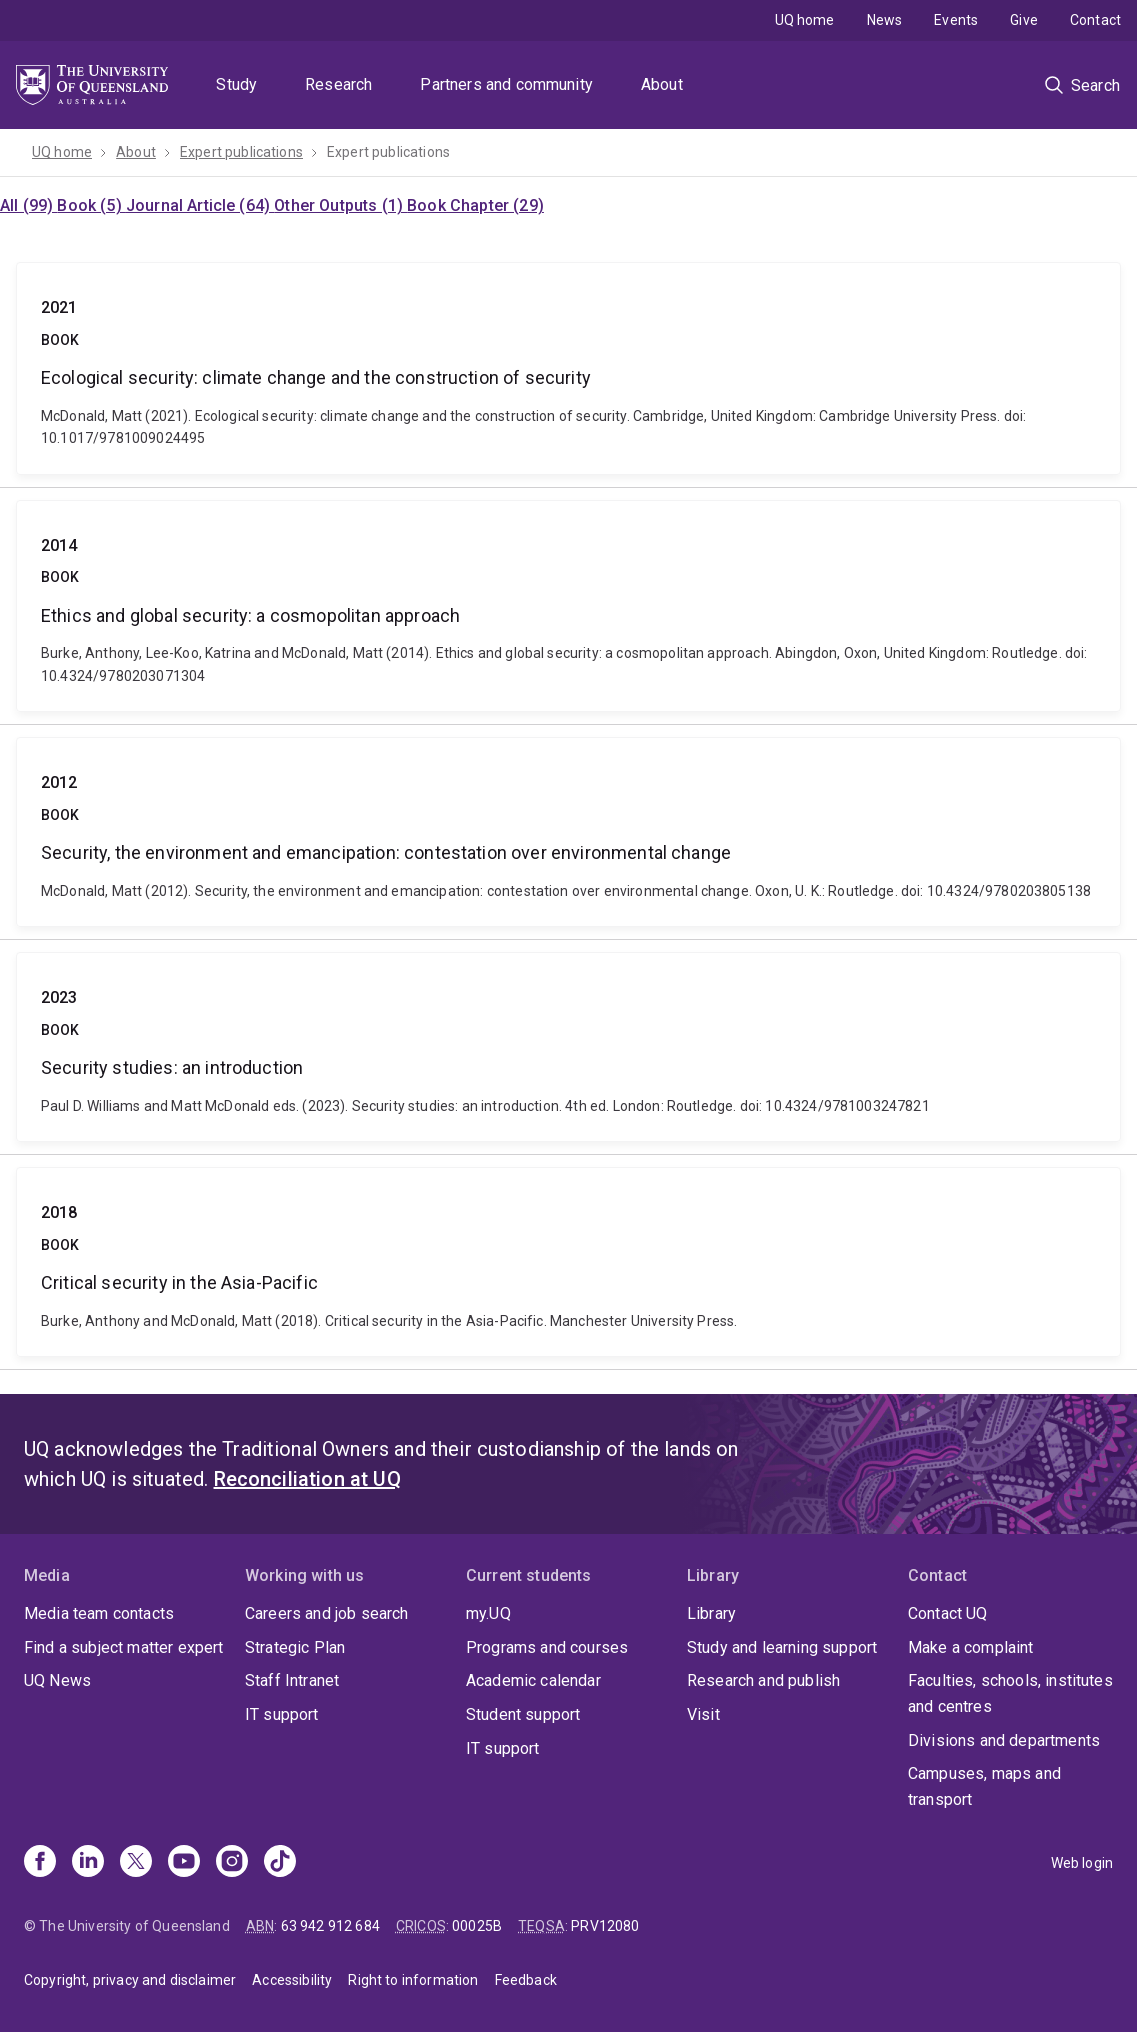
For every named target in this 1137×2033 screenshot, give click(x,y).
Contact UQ (948, 1613)
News (885, 20)
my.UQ (488, 1613)
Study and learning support (782, 1647)
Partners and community (506, 84)
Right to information (413, 1980)
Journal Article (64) (200, 205)
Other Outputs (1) (340, 205)
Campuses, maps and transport (984, 1786)
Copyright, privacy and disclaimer (130, 1980)
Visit (703, 1714)
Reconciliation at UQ (307, 1479)
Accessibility (292, 1980)
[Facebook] (40, 1863)
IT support (282, 1714)
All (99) (28, 205)
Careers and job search (327, 1613)
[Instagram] (232, 1863)
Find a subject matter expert (123, 1647)
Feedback (526, 1980)
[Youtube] (184, 1863)
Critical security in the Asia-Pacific (568, 1262)
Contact (1095, 20)
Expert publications (241, 152)
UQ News (57, 1680)
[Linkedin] (88, 1863)
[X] (136, 1863)
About (662, 84)
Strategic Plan (295, 1647)
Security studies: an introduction (568, 1047)
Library (711, 1613)
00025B (477, 1926)
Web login (1082, 1863)
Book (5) (91, 205)
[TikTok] (280, 1863)
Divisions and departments (1004, 1740)
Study (236, 84)
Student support (523, 1714)
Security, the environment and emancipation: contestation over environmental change (568, 832)
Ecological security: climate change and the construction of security (568, 368)
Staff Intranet (292, 1680)
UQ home (805, 20)
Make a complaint (971, 1647)
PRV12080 (605, 1926)
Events (956, 20)
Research (338, 84)
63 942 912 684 (330, 1926)
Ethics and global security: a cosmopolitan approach (568, 606)
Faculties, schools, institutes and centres (1010, 1693)
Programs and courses (547, 1647)
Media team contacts (99, 1613)
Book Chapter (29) (475, 205)
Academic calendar (533, 1680)
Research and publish (763, 1680)
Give (1024, 20)
